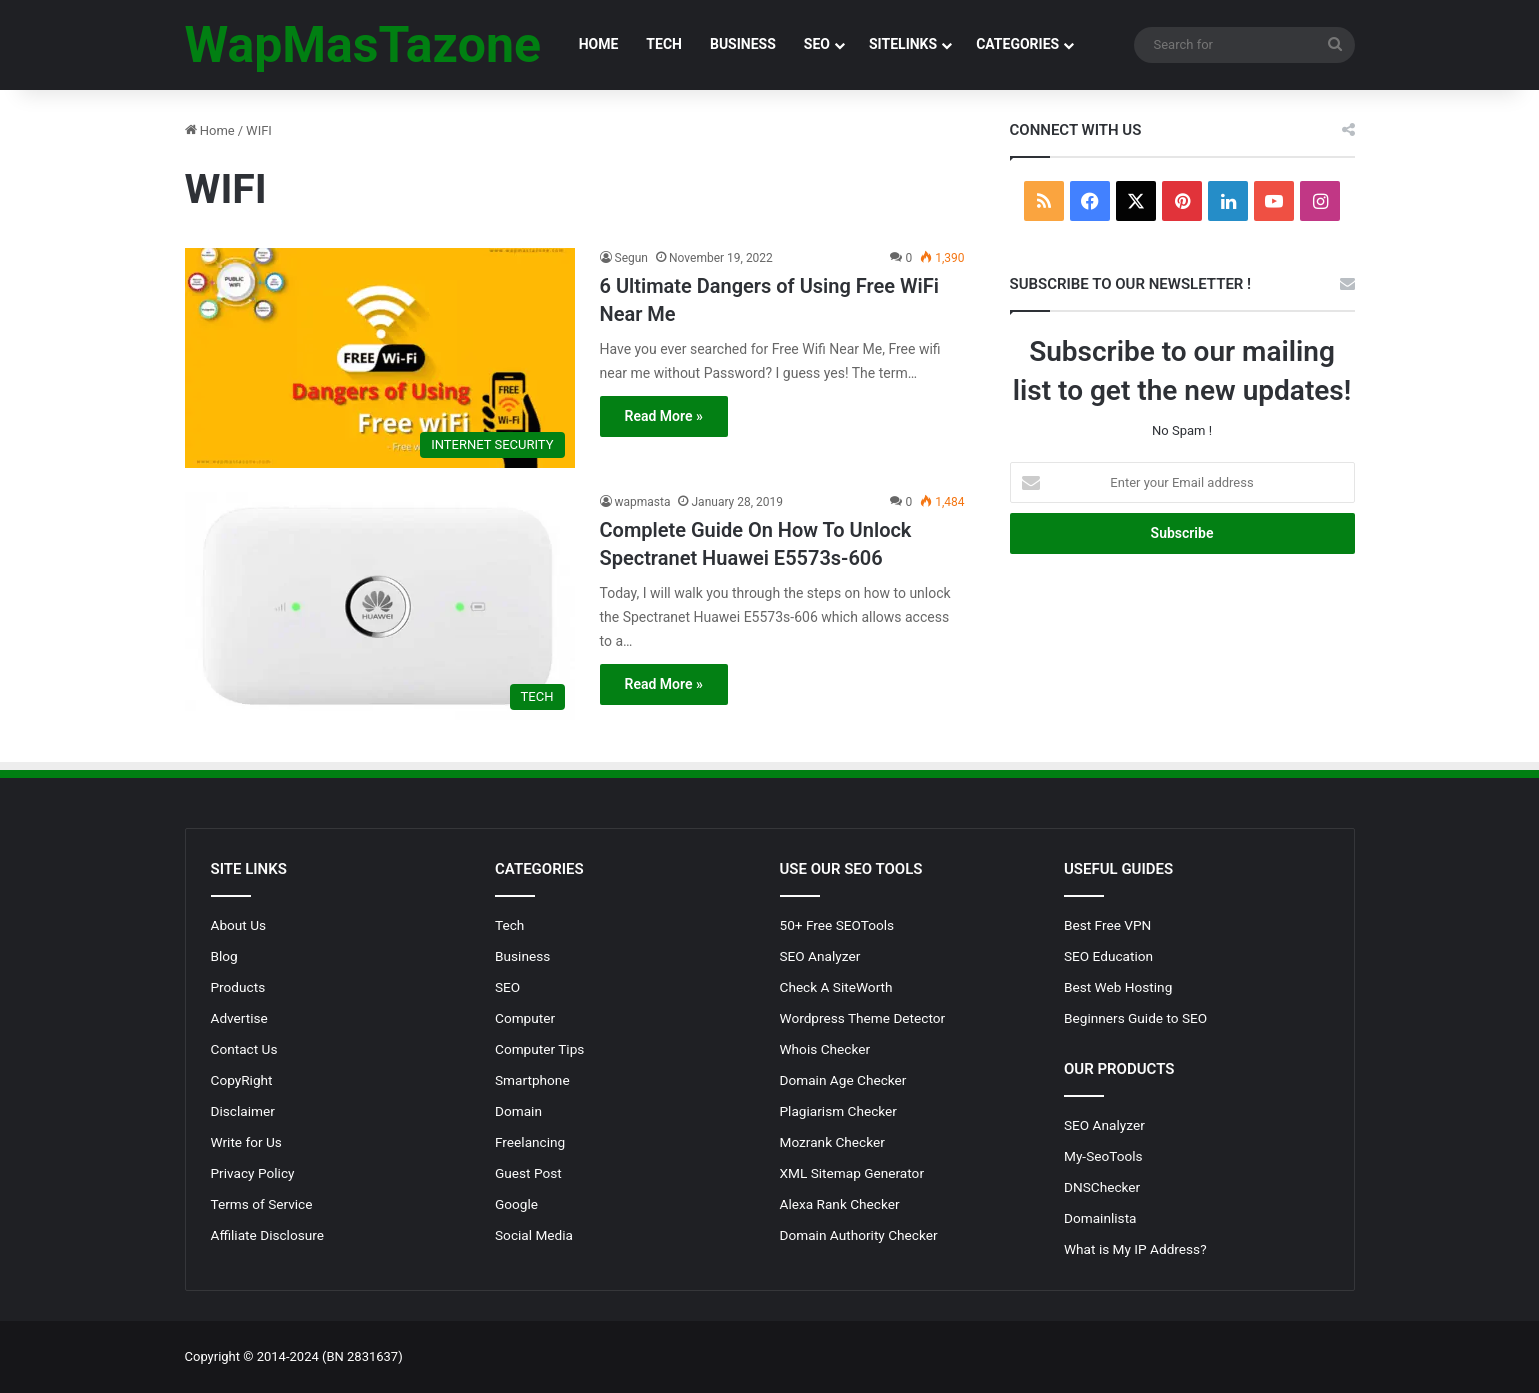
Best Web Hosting (1118, 987)
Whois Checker (825, 1049)
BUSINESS (743, 44)
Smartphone (532, 1080)
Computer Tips (539, 1049)
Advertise (239, 1018)
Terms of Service (262, 1204)
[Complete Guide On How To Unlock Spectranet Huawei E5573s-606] (380, 606)
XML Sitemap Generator (852, 1173)
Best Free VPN (1107, 925)
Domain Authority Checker (859, 1235)
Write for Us (246, 1142)
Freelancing (530, 1142)
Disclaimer (243, 1111)
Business (522, 956)
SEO (817, 44)
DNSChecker (1102, 1187)
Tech (509, 925)
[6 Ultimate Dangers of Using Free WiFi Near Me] (380, 358)
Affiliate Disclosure (268, 1235)
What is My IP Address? (1135, 1249)
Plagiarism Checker (838, 1111)
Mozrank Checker (832, 1142)
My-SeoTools (1103, 1156)
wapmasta (643, 502)
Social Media (534, 1235)
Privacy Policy (253, 1173)
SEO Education (1108, 956)
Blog (224, 956)
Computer (525, 1018)
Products (238, 987)
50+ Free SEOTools (837, 925)
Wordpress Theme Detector (863, 1018)
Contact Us (244, 1049)
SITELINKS (903, 44)
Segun (631, 258)
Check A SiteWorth (836, 987)
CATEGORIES (1017, 44)
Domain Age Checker (843, 1080)
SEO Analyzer (820, 956)
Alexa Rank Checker (840, 1204)
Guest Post (528, 1173)
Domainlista (1100, 1218)
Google (516, 1204)
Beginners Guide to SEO (1135, 1018)
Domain (518, 1111)
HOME (599, 44)
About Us (239, 925)
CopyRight (242, 1080)
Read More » (664, 416)
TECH (664, 44)
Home (210, 130)
